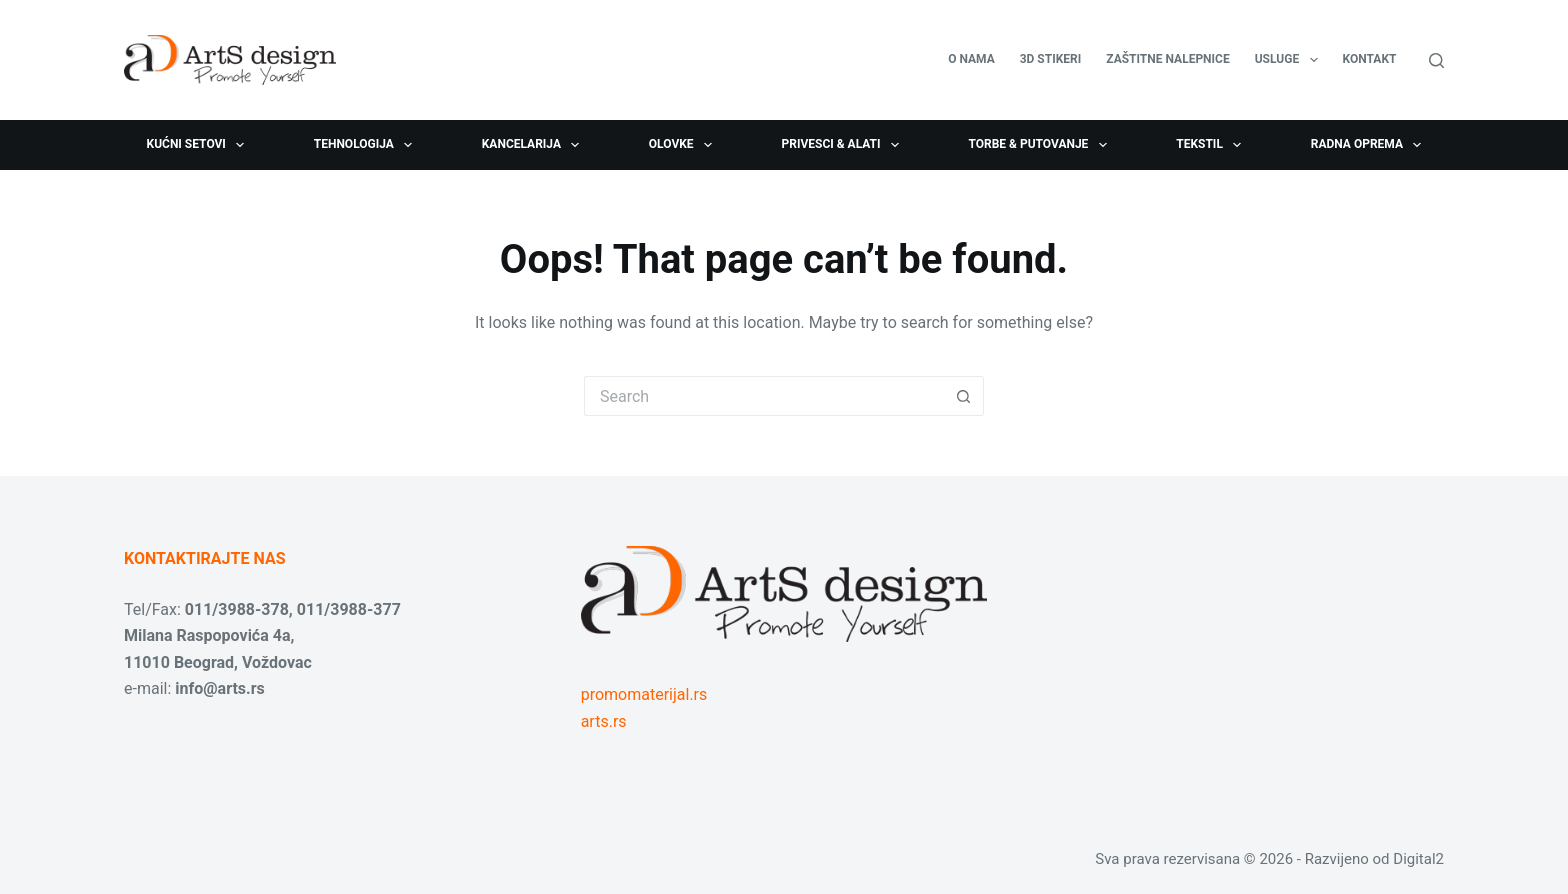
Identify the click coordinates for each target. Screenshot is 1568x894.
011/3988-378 (237, 609)
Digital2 (1418, 859)
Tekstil (1212, 145)
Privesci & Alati (843, 145)
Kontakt (1370, 59)
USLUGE (1290, 60)
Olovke (684, 145)
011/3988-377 (349, 609)
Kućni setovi (200, 145)
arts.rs (604, 721)
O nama (971, 59)
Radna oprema (1370, 145)
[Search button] (964, 396)
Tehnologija (367, 145)
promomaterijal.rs (644, 694)
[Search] (1436, 60)
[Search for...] (764, 396)
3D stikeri (1051, 59)
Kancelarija (535, 145)
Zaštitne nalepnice (1167, 59)
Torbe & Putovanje (1041, 145)
